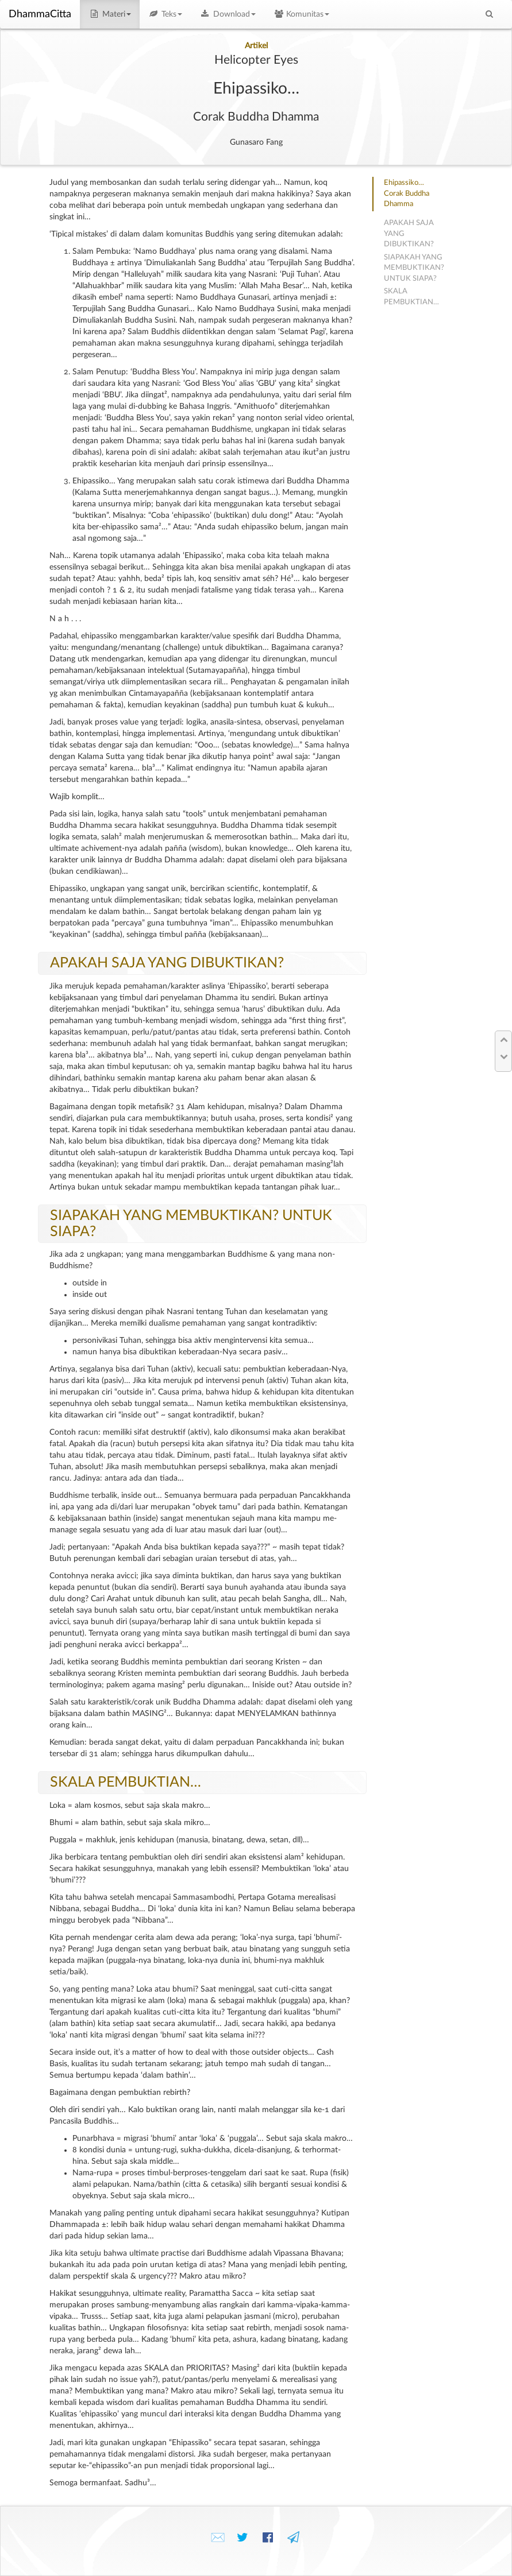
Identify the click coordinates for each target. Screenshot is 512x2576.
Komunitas (301, 14)
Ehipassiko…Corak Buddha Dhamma (406, 193)
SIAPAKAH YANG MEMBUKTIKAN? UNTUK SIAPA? (414, 268)
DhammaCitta (40, 14)
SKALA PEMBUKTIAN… (125, 1782)
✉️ (217, 2538)
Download (227, 14)
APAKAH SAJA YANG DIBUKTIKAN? (167, 963)
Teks (165, 14)
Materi (109, 14)
